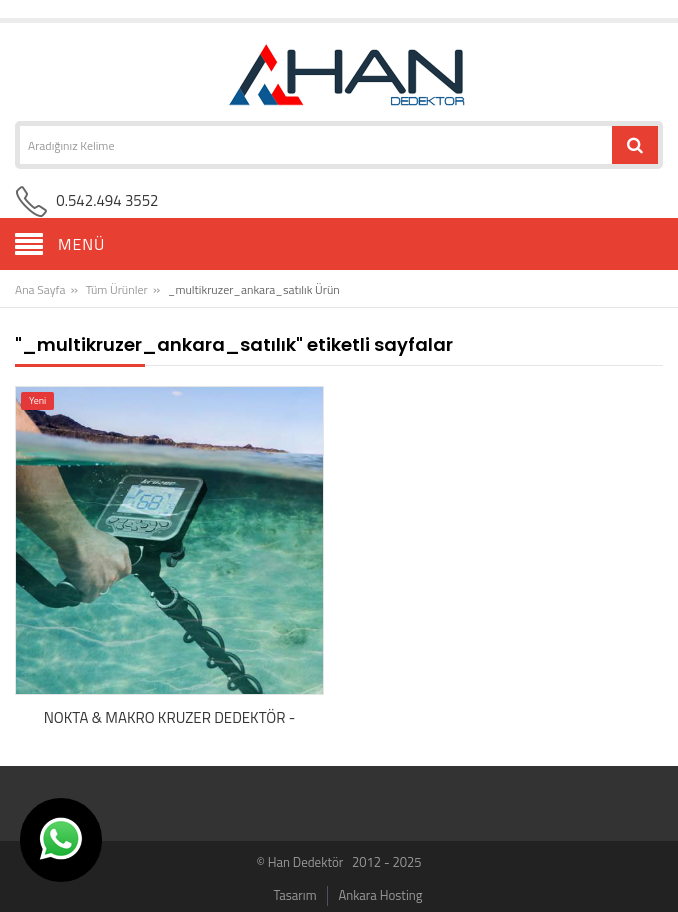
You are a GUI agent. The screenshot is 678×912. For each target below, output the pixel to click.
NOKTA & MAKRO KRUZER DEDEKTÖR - (170, 718)
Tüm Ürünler (117, 289)
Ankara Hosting (380, 895)
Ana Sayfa (40, 289)
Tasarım (295, 895)
